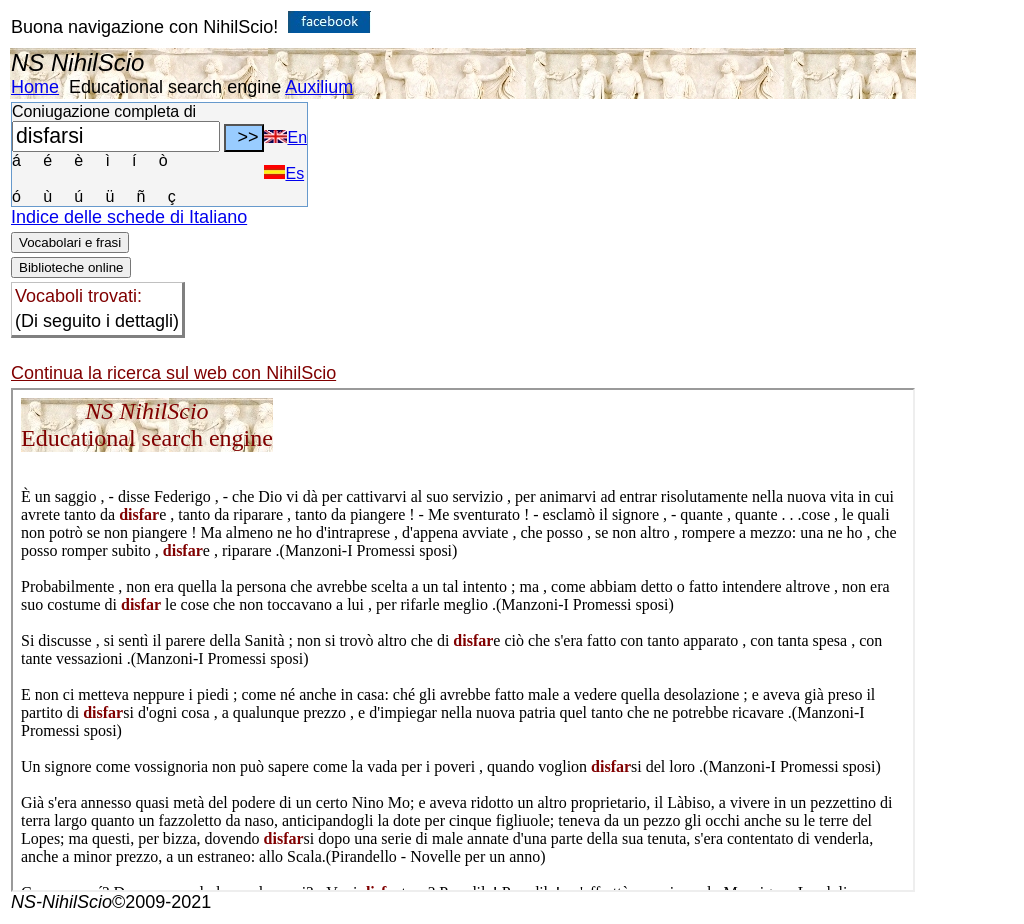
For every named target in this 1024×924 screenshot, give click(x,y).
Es (284, 173)
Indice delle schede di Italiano (129, 217)
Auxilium (319, 87)
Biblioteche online (71, 267)
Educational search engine (175, 87)
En (285, 137)
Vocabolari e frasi (70, 242)
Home (35, 87)
